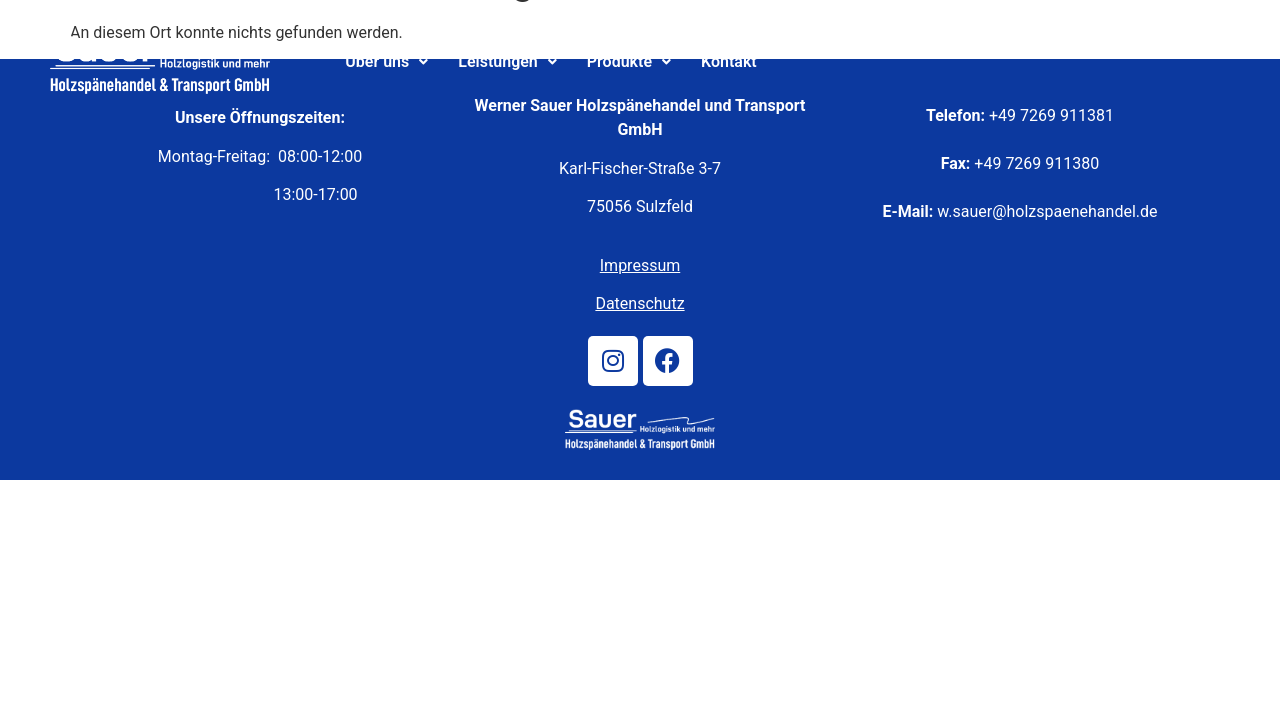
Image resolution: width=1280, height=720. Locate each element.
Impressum (640, 265)
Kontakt (729, 61)
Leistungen (507, 61)
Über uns (386, 61)
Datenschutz (639, 303)
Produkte (629, 61)
